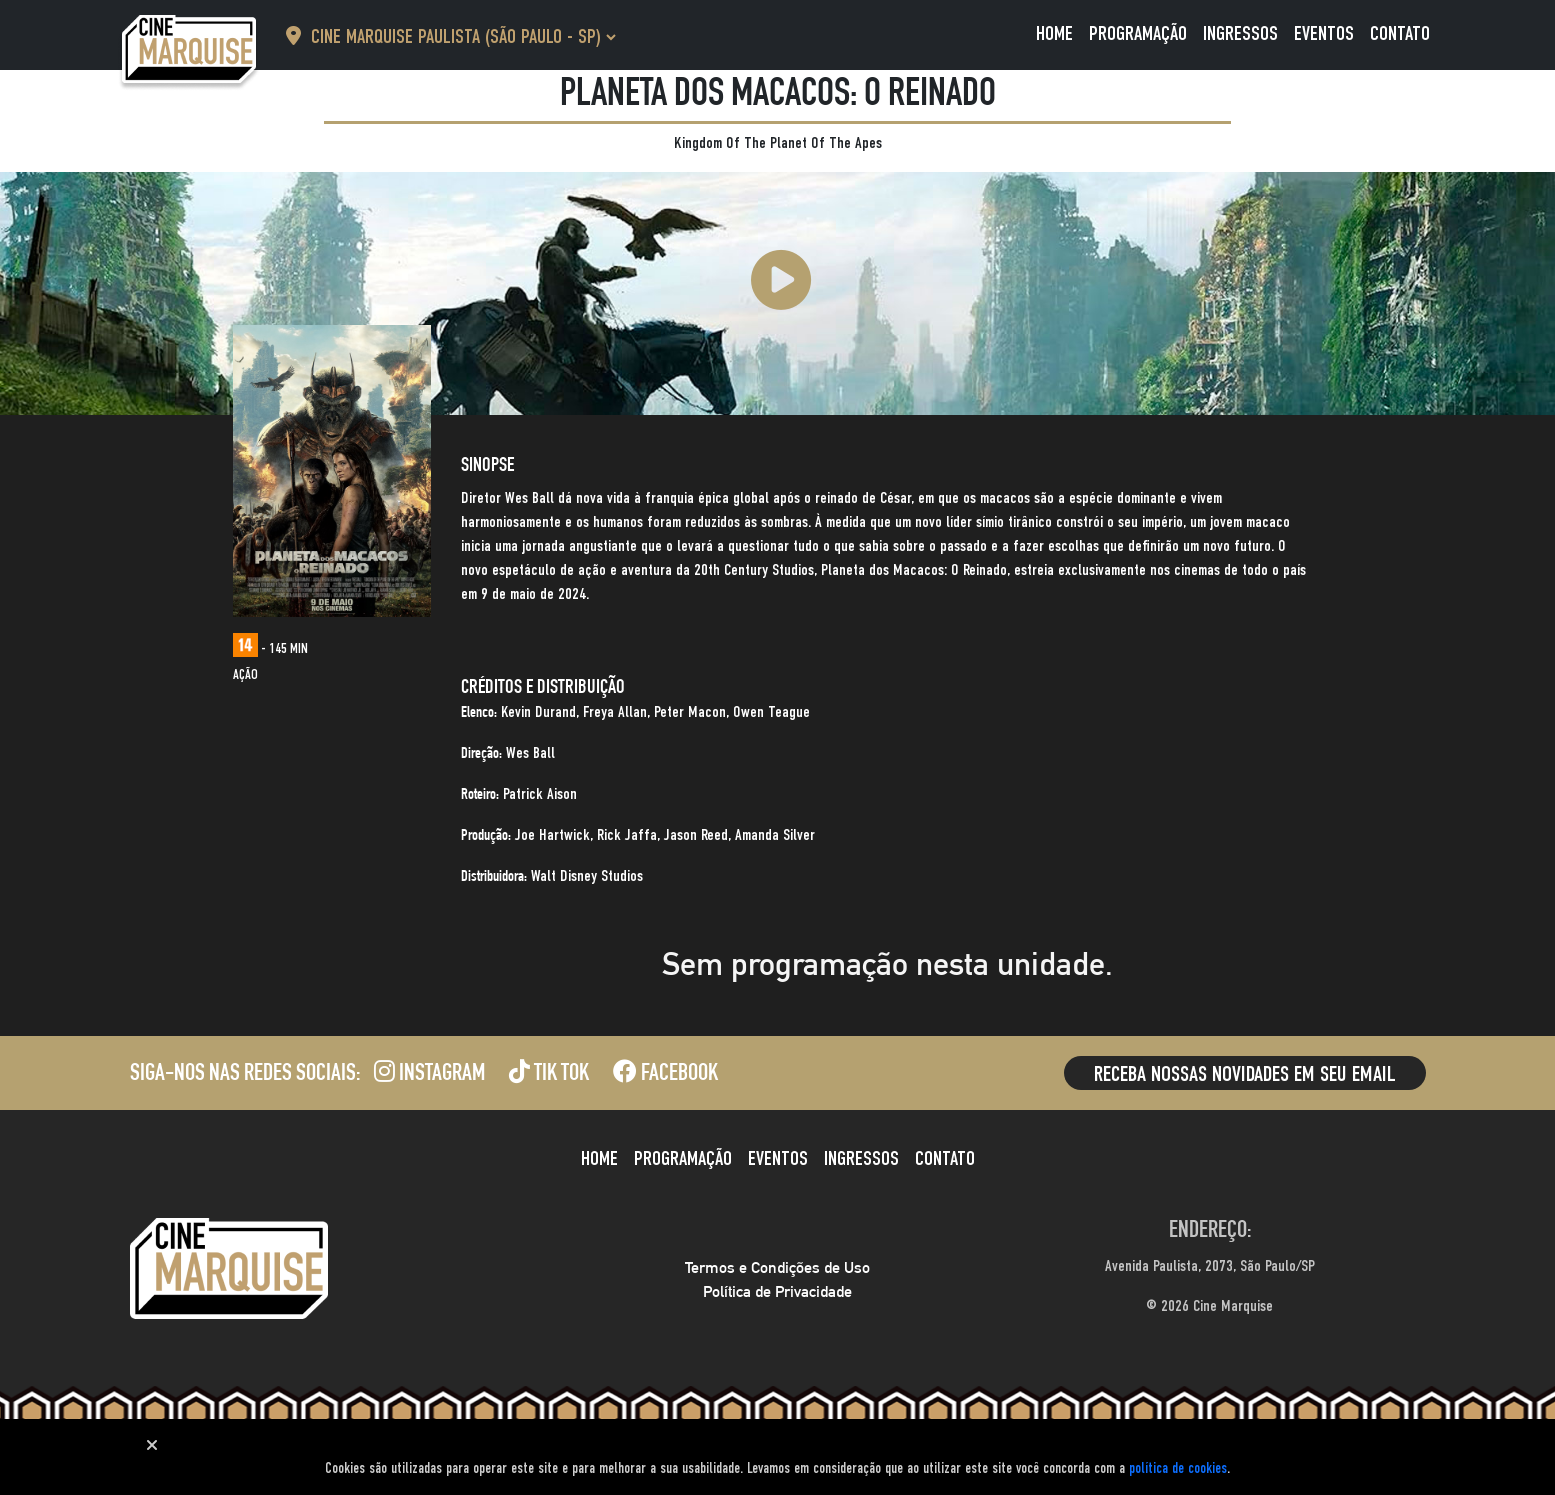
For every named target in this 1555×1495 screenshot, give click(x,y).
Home (1054, 35)
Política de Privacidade (777, 1291)
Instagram (429, 1075)
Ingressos (1240, 35)
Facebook (665, 1075)
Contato (1400, 35)
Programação (1138, 35)
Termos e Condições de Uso (777, 1267)
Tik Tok (549, 1075)
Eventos (1324, 35)
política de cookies (1178, 1468)
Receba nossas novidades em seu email (1245, 1075)
